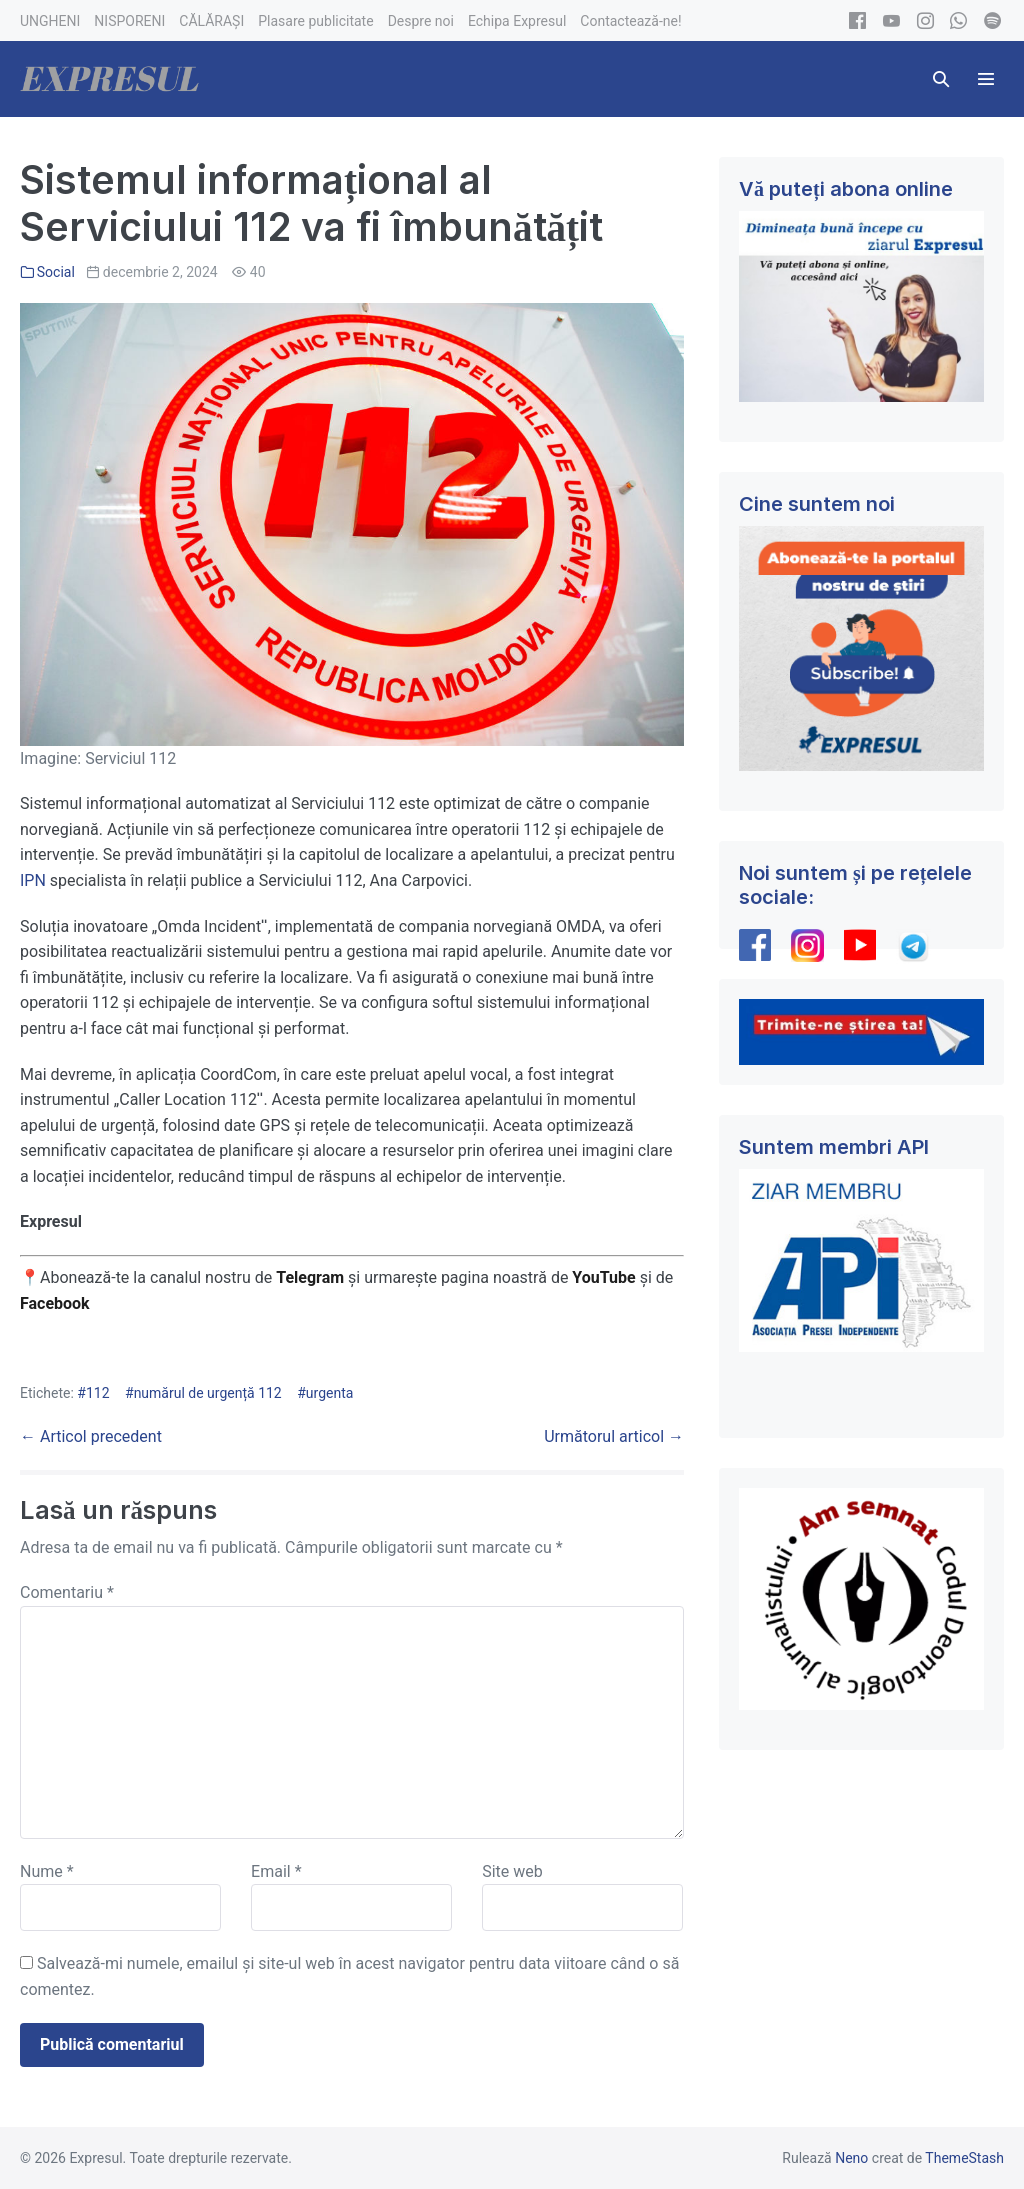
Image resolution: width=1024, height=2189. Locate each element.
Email (276, 1871)
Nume (47, 1871)
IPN (33, 880)
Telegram (310, 1277)
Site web (512, 1871)
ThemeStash (964, 2158)
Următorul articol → (614, 1436)
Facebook (57, 1303)
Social (56, 272)
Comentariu (67, 1592)
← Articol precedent (91, 1436)
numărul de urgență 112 (208, 1393)
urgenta (330, 1393)
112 (98, 1393)
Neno (851, 2158)
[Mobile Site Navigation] (986, 79)
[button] (941, 79)
